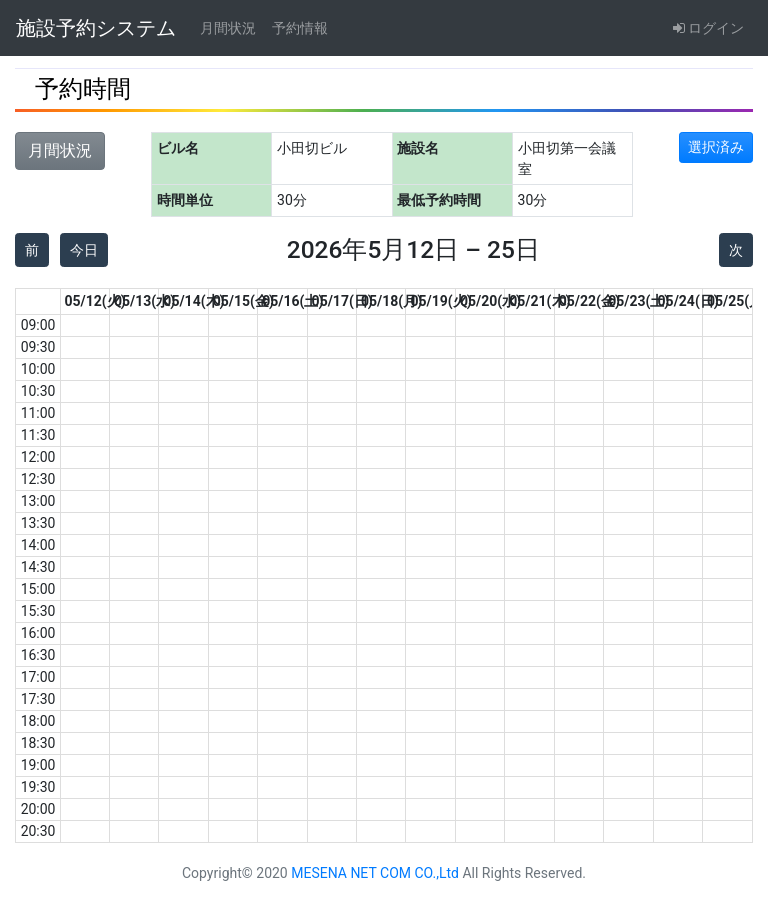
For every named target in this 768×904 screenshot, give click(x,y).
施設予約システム (96, 28)
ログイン (708, 28)
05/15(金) (243, 301)
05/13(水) (144, 301)
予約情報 (300, 28)
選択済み (716, 147)
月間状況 (228, 28)
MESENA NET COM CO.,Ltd (375, 873)
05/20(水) (490, 301)
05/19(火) (440, 301)
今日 (84, 250)
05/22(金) (589, 301)
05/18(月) (391, 301)
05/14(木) (193, 301)
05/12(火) (95, 301)
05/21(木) (539, 301)
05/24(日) (688, 301)
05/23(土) (638, 301)
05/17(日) (342, 301)
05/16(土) (292, 301)
